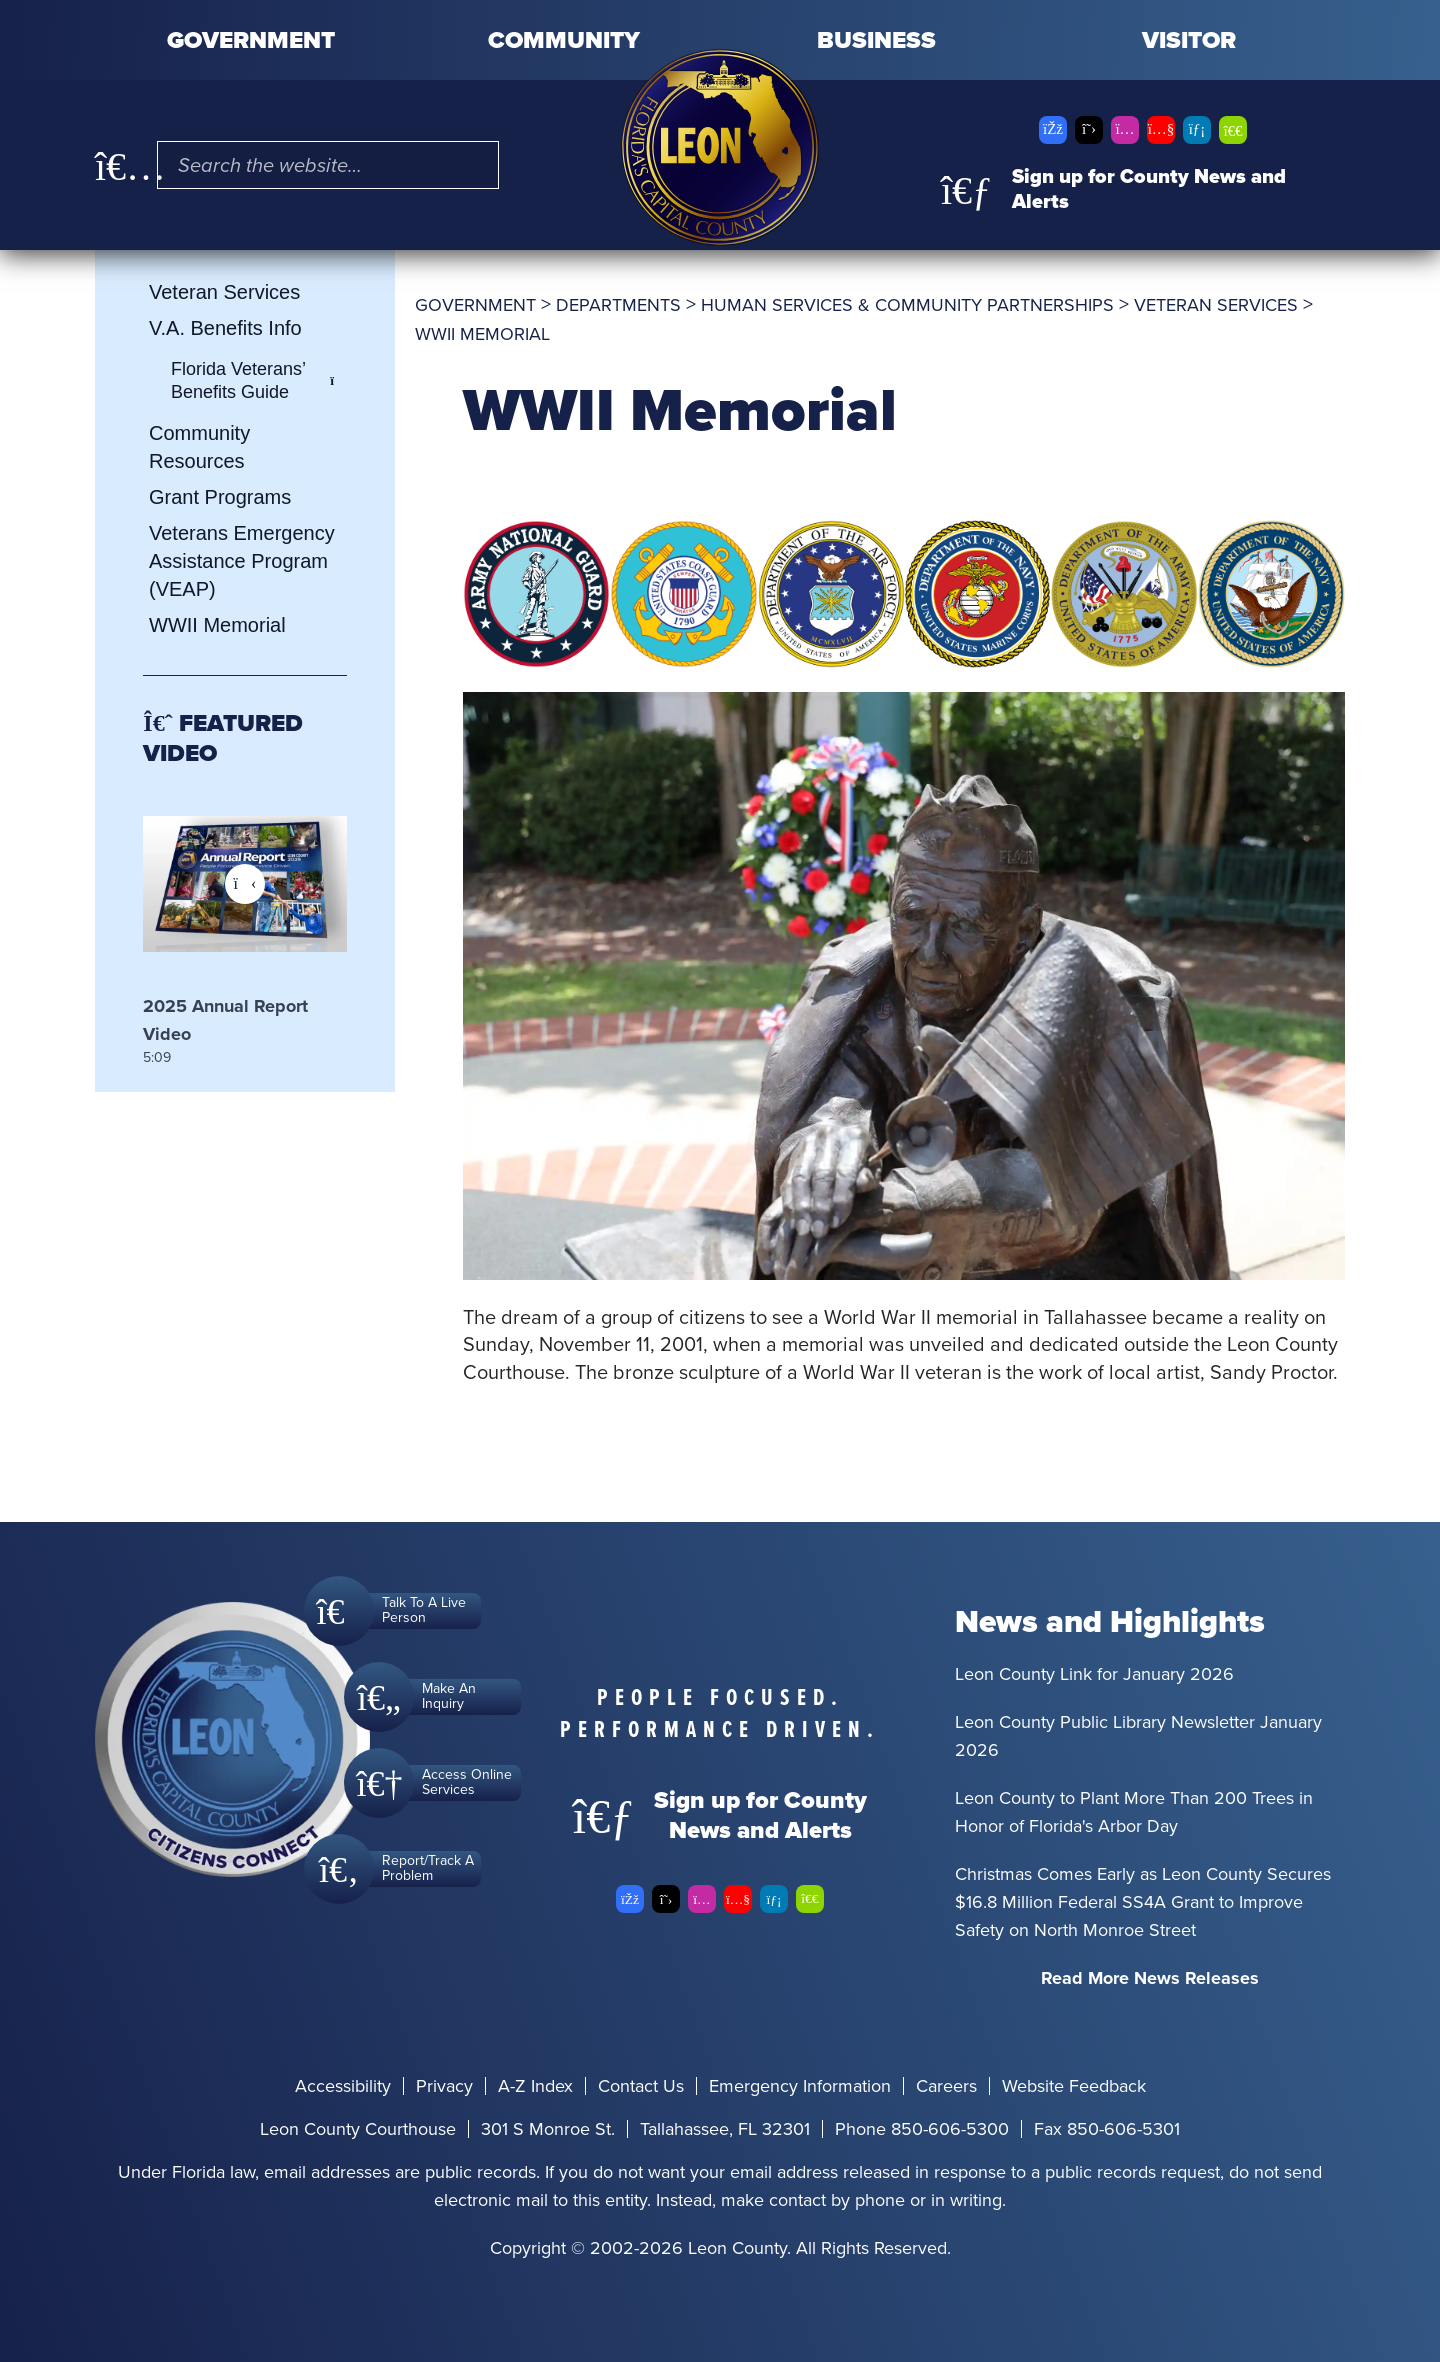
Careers (946, 2086)
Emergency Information (800, 2086)
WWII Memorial (217, 625)
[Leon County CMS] (720, 147)
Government (251, 40)
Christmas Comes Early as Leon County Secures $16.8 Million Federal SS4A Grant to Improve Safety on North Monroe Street (1143, 1902)
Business (876, 40)
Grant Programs (220, 497)
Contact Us (641, 2086)
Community (564, 40)
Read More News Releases (1150, 1978)
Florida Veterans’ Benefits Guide (259, 380)
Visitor (1189, 40)
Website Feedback (1074, 2086)
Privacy (444, 2086)
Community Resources (199, 447)
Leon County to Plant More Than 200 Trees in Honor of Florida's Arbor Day (1134, 1812)
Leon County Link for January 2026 (1094, 1674)
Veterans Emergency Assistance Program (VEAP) (242, 561)
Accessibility (343, 2086)
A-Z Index (535, 2086)
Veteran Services (224, 292)
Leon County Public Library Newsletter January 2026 (1138, 1736)
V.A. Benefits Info (225, 328)
